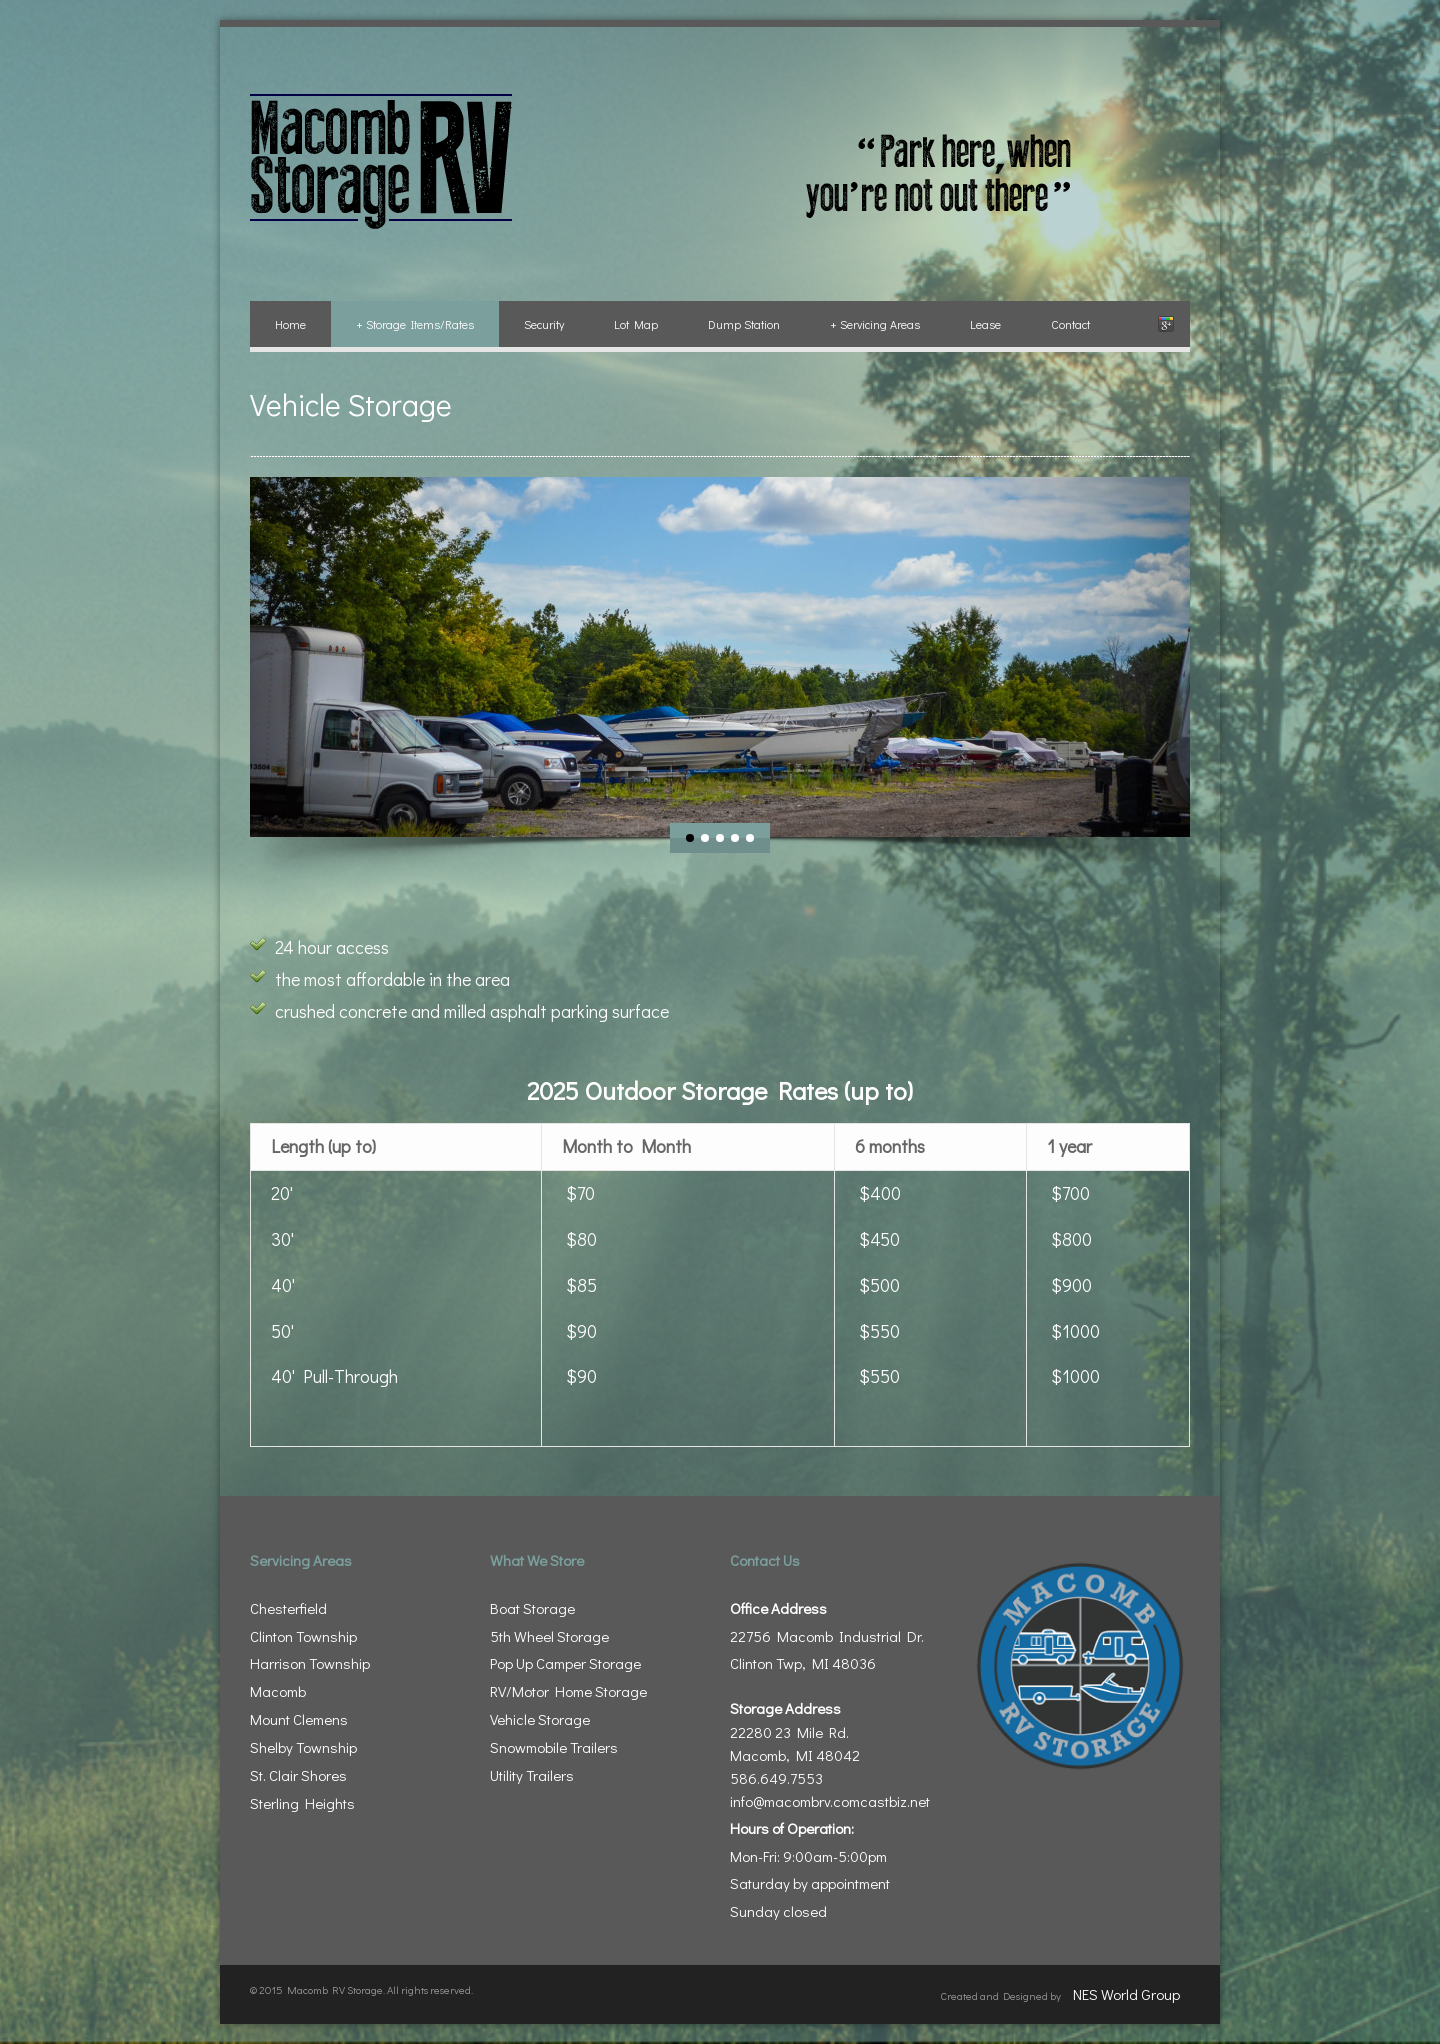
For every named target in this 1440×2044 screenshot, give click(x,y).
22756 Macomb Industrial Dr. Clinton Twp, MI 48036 (827, 1636)
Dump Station (744, 324)
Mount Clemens (299, 1719)
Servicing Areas (875, 324)
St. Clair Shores (298, 1775)
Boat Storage (532, 1608)
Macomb (278, 1691)
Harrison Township (310, 1663)
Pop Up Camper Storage (565, 1663)
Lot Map (636, 324)
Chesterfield (288, 1608)
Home (290, 324)
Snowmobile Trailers (554, 1747)
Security (544, 324)
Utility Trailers (532, 1775)
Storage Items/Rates (415, 324)
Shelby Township (303, 1747)
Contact (1070, 324)
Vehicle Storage (540, 1719)
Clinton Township (303, 1636)
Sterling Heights (302, 1803)
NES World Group (1126, 1994)
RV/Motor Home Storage (568, 1691)
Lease (985, 324)
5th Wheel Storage (549, 1636)
